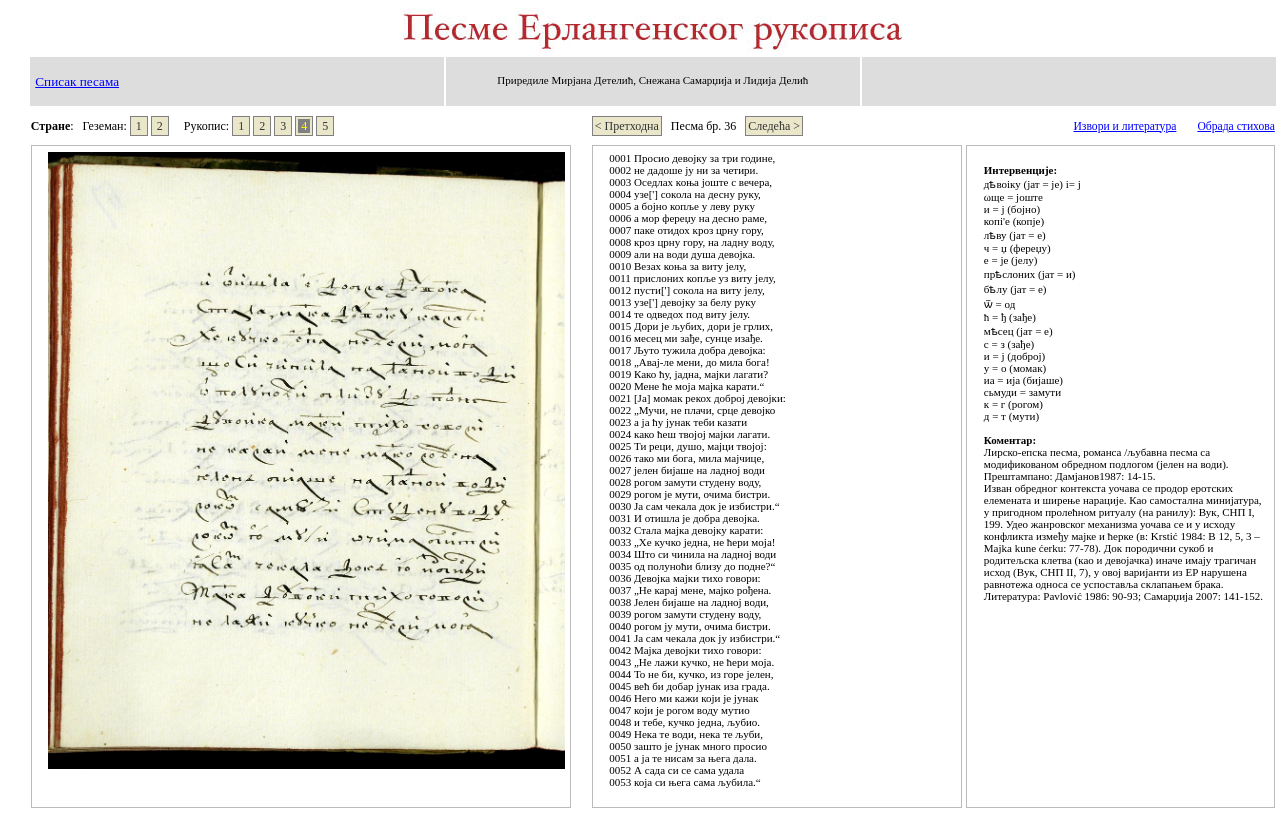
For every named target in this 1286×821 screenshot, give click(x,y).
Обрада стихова (1235, 126)
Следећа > (774, 126)
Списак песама (77, 81)
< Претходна (627, 126)
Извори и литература (1124, 126)
